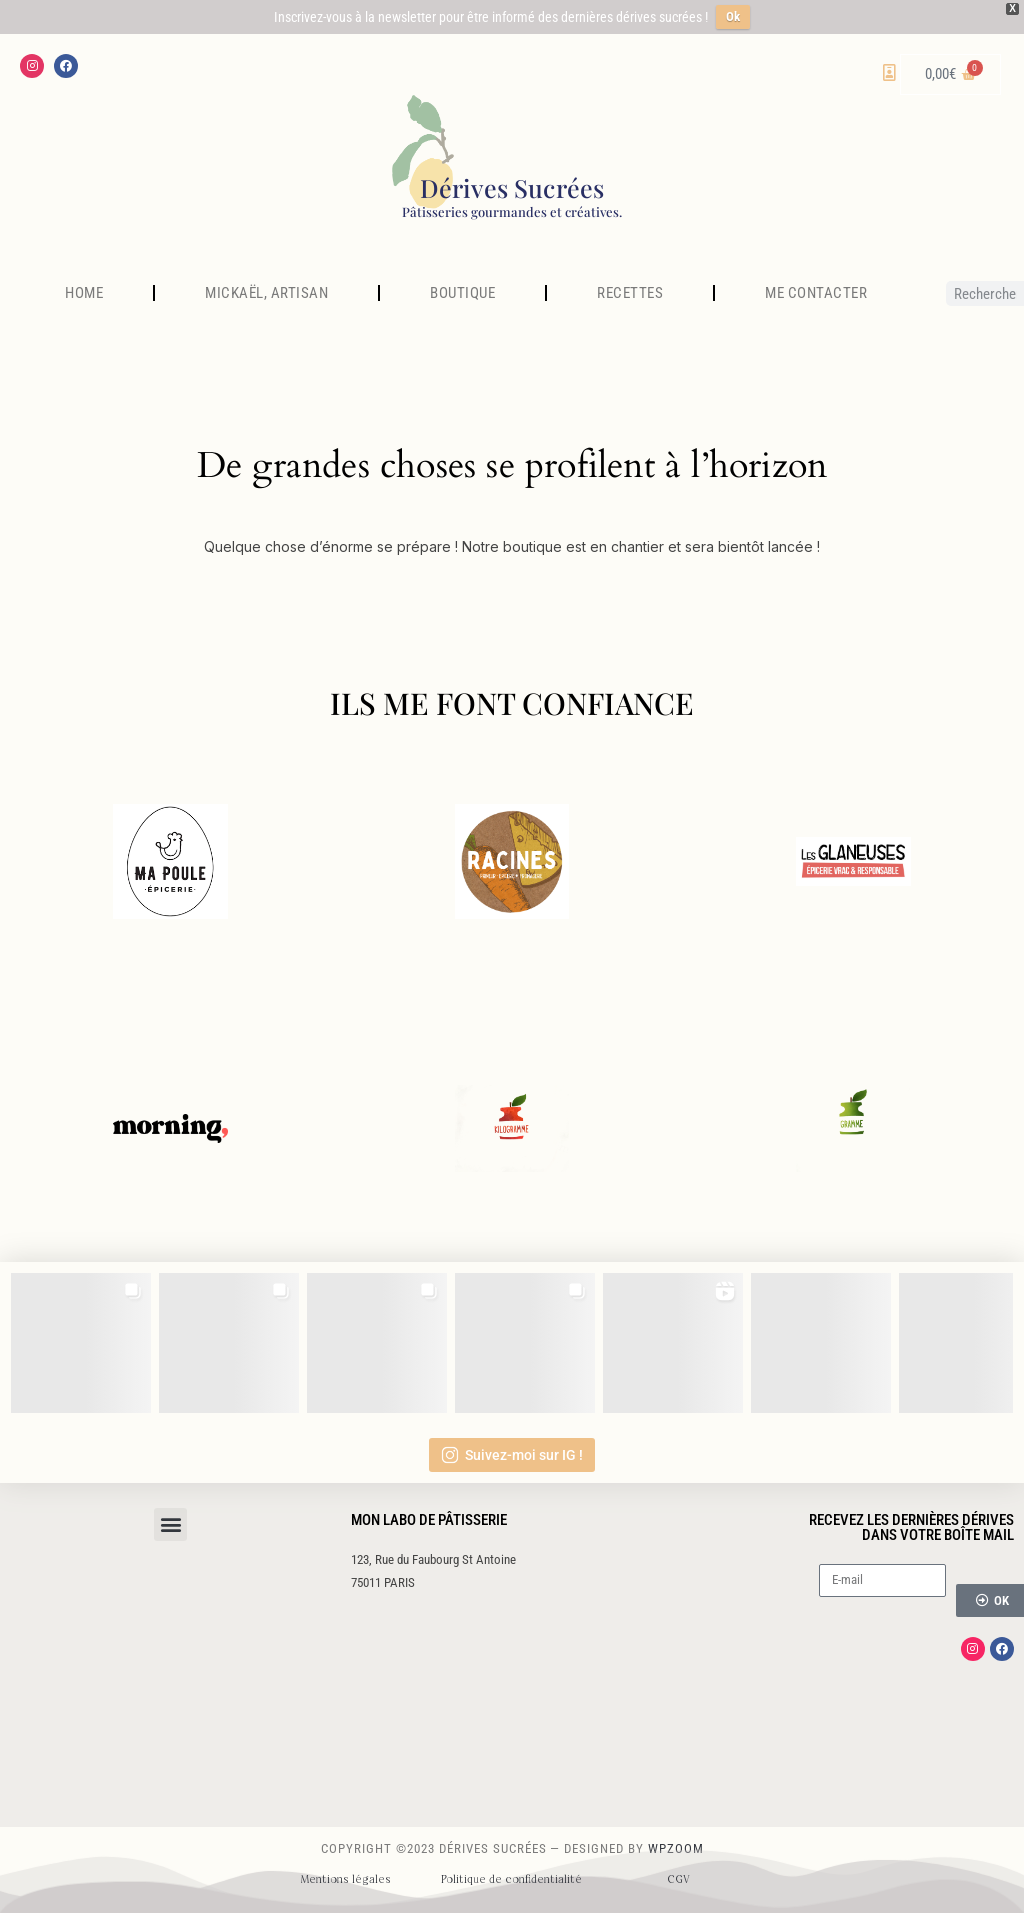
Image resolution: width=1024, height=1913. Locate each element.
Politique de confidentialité (511, 1879)
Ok (733, 16)
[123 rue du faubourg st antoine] (511, 1714)
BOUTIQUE (462, 293)
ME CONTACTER (816, 293)
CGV (678, 1879)
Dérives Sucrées (512, 187)
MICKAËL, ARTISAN (266, 293)
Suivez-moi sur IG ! (512, 1455)
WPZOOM (676, 1848)
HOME (84, 293)
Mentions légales (345, 1879)
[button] (170, 1524)
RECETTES (630, 293)
